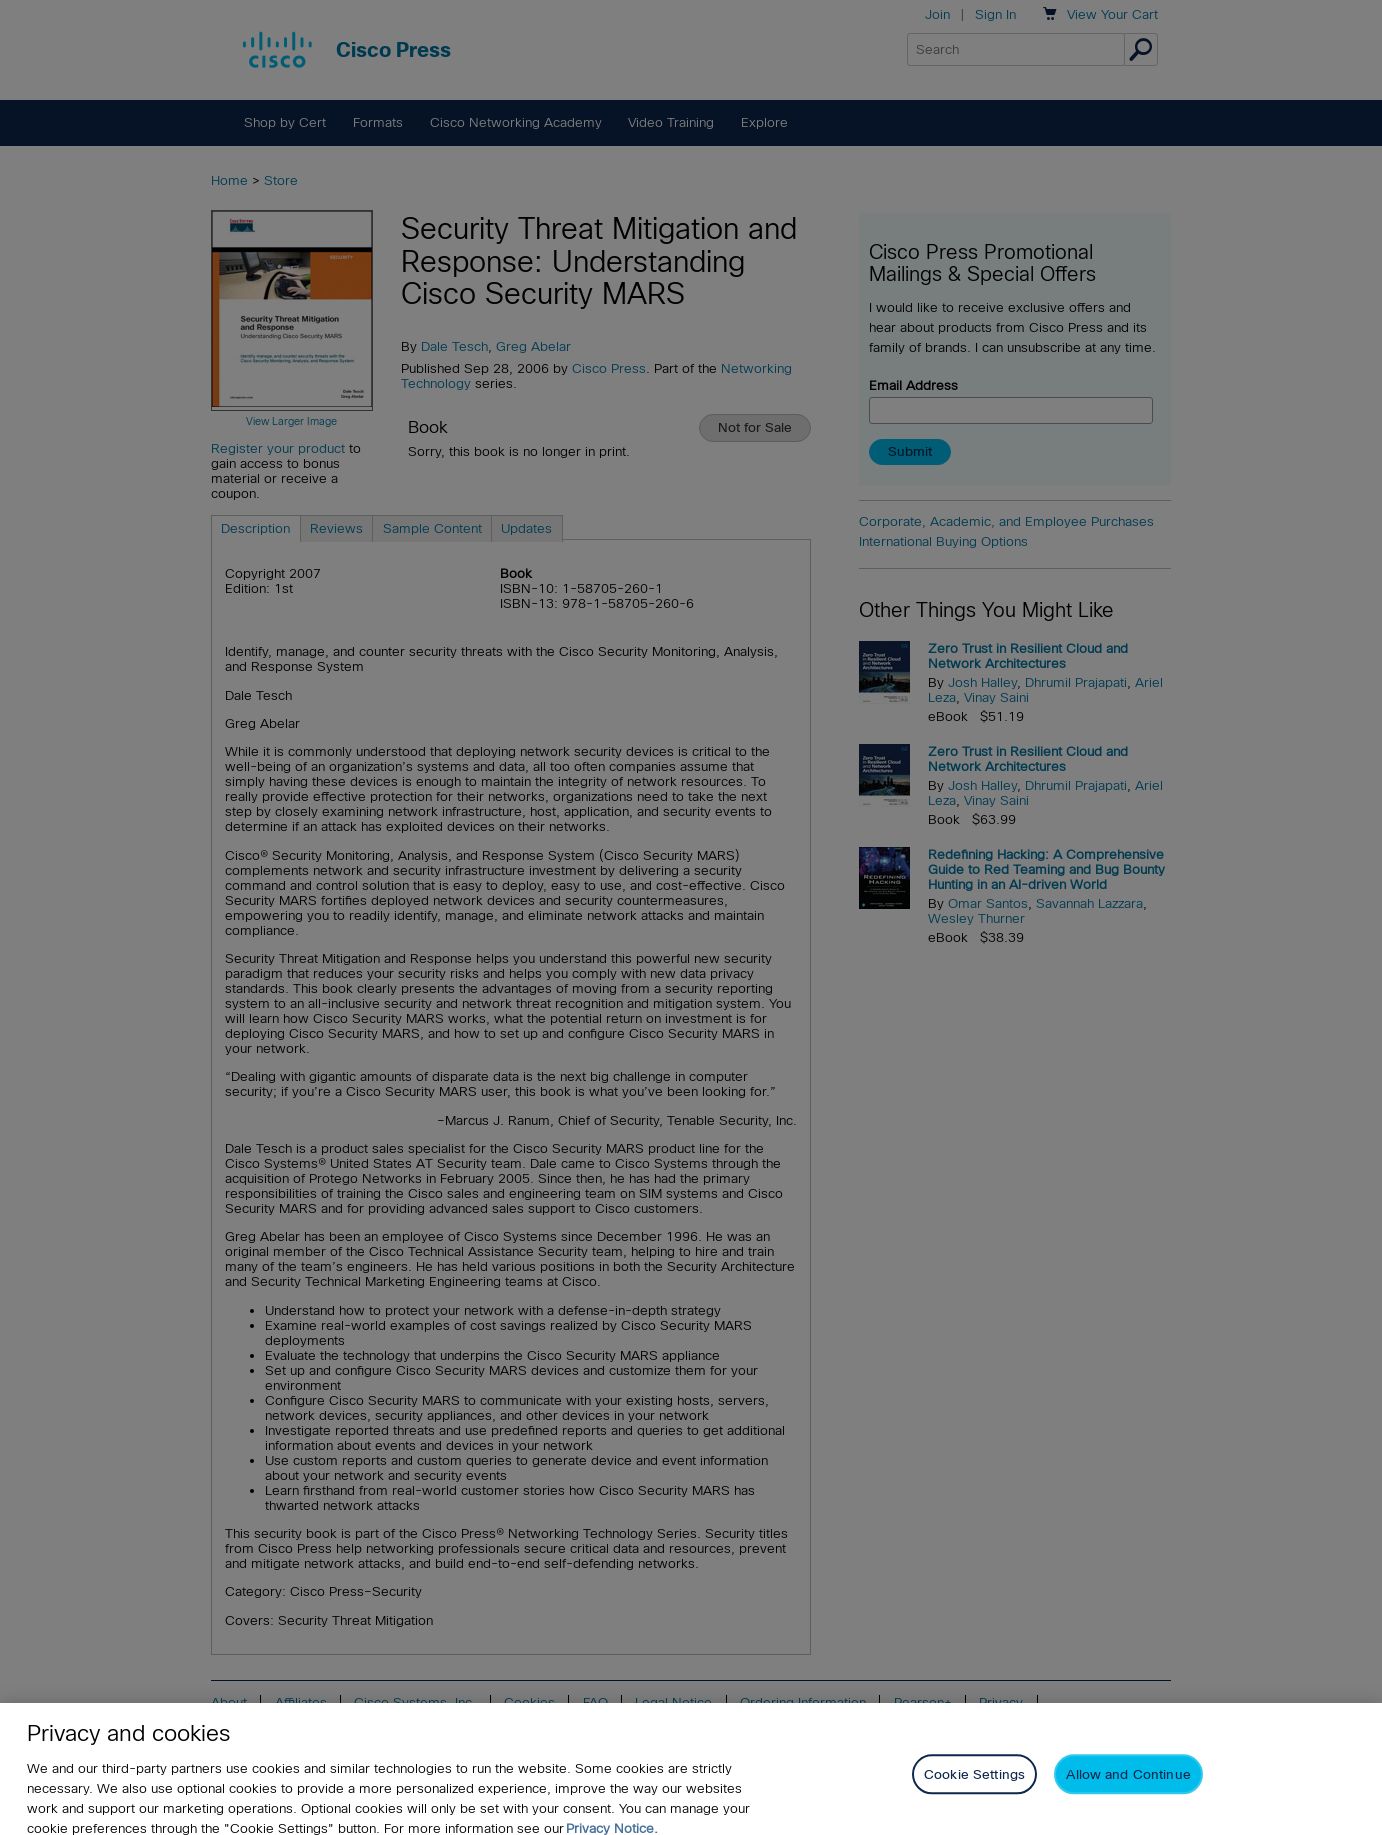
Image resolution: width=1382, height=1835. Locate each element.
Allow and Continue (1128, 1786)
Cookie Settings (974, 1786)
